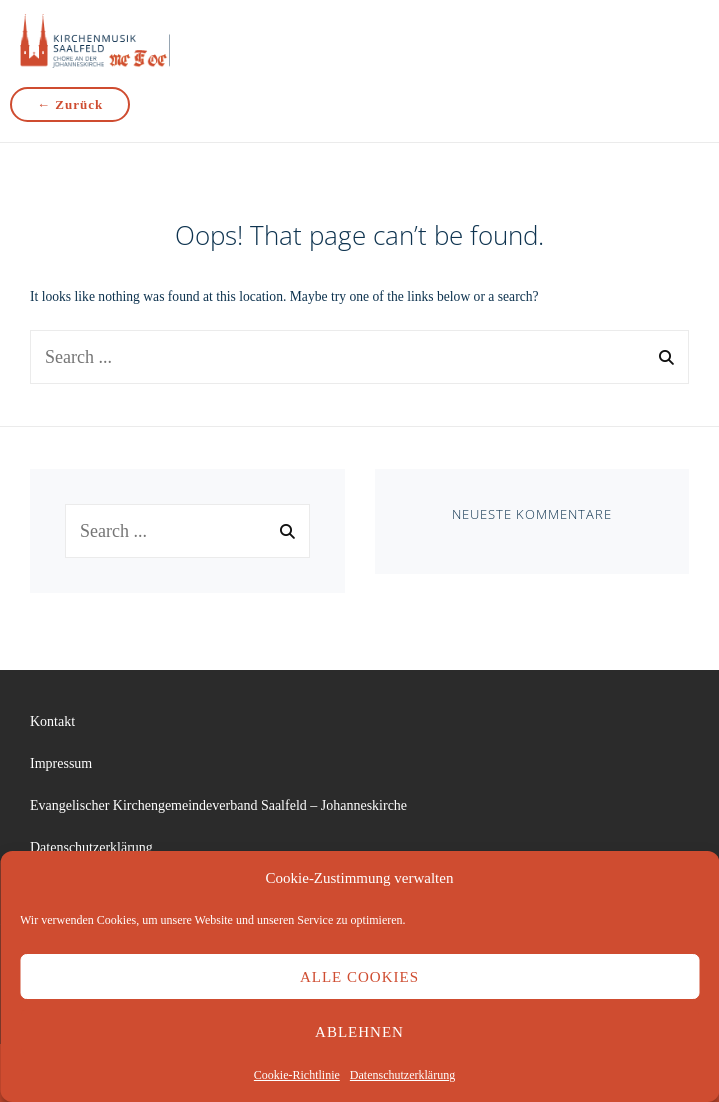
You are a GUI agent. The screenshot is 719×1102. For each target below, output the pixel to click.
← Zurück (70, 104)
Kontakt (52, 721)
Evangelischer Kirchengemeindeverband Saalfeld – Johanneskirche (218, 805)
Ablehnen (359, 1032)
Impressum (61, 763)
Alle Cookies (359, 977)
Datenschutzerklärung (402, 1075)
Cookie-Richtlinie (297, 1075)
